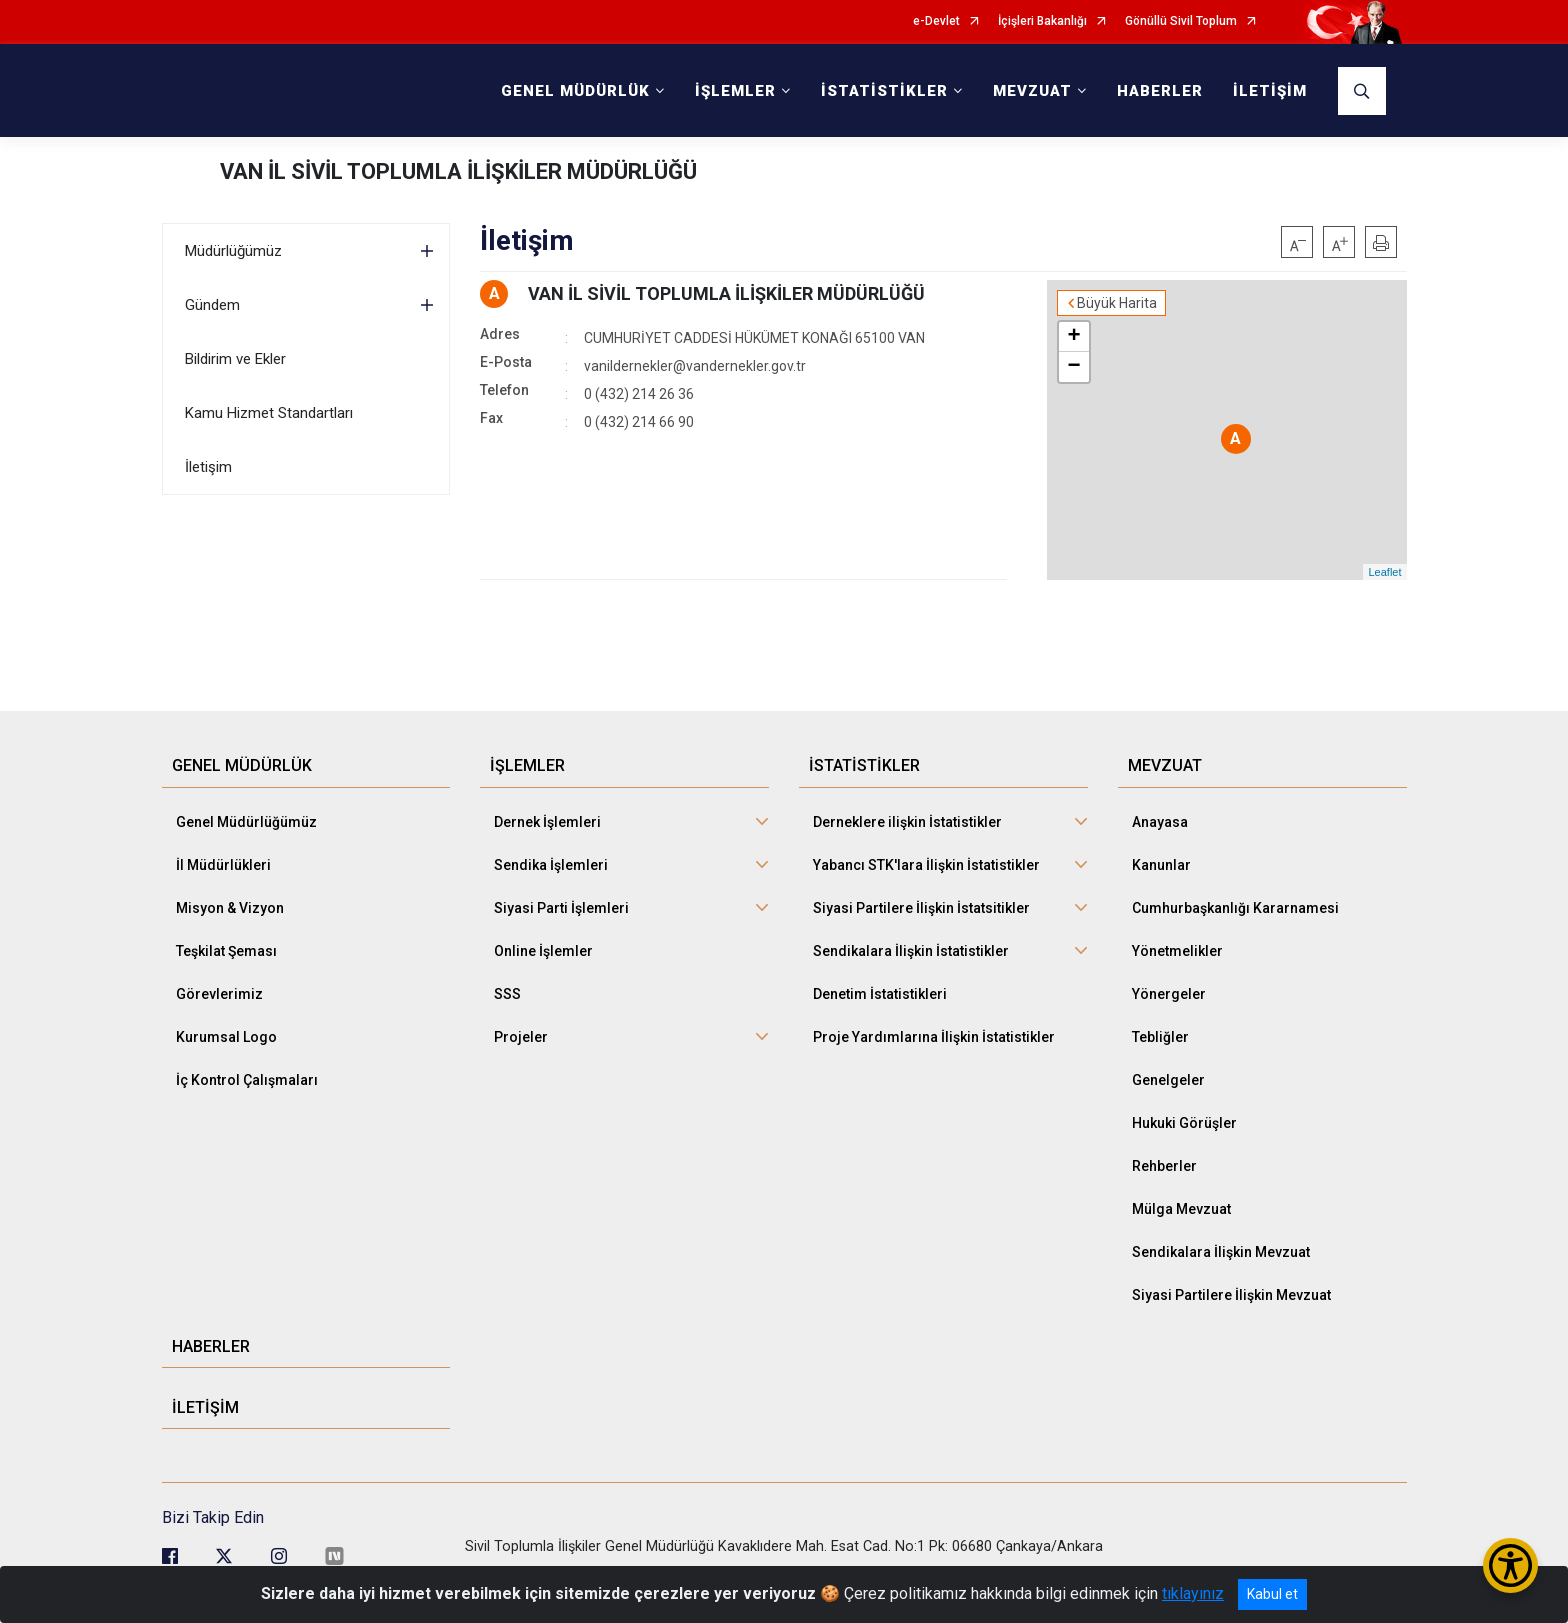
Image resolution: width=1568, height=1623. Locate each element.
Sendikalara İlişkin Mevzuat (1221, 1252)
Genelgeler (1168, 1080)
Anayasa (1160, 822)
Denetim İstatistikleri (880, 994)
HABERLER (1160, 91)
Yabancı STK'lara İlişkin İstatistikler (926, 865)
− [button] (1073, 367)
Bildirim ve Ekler (235, 359)
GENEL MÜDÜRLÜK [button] (575, 91)
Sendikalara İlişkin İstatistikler (911, 951)
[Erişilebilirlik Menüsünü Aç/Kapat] (1510, 1565)
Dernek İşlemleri (547, 822)
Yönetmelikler (1177, 951)
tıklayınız (1193, 1593)
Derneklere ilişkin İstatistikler (907, 822)
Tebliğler (1160, 1037)
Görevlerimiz (219, 994)
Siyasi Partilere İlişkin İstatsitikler (921, 908)
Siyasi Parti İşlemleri (561, 908)
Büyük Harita (1117, 303)
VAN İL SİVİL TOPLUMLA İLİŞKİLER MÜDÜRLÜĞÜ (458, 171)
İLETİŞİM (1270, 91)
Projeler (521, 1037)
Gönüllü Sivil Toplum (1181, 21)
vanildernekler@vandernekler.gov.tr (695, 366)
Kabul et (1272, 1594)
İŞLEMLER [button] (735, 91)
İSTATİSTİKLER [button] (884, 91)
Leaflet (1384, 572)
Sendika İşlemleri (551, 865)
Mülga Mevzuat (1181, 1209)
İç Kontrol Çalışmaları (247, 1080)
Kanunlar (1161, 865)
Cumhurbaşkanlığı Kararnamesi (1235, 908)
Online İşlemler (543, 951)
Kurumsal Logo (226, 1037)
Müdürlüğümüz (233, 251)
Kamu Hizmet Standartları (269, 413)
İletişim (208, 467)
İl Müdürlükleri (223, 865)
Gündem (212, 305)
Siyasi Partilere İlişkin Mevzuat (1231, 1295)
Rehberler (1164, 1166)
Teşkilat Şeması (226, 951)
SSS (507, 994)
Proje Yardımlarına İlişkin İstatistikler (934, 1037)
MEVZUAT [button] (1032, 91)
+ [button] (1073, 337)
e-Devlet (936, 21)
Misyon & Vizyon (230, 908)
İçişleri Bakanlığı (1042, 21)
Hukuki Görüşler (1184, 1123)
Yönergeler (1169, 994)
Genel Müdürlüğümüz (246, 822)
